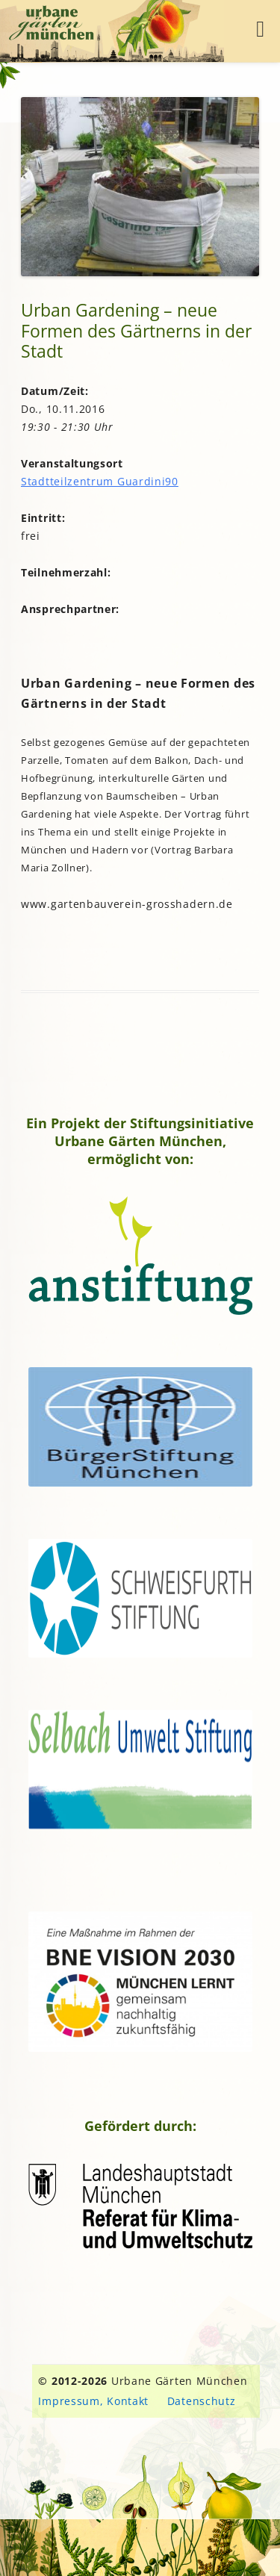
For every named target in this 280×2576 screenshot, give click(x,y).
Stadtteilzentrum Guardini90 (99, 481)
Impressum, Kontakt (93, 2401)
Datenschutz (201, 2401)
